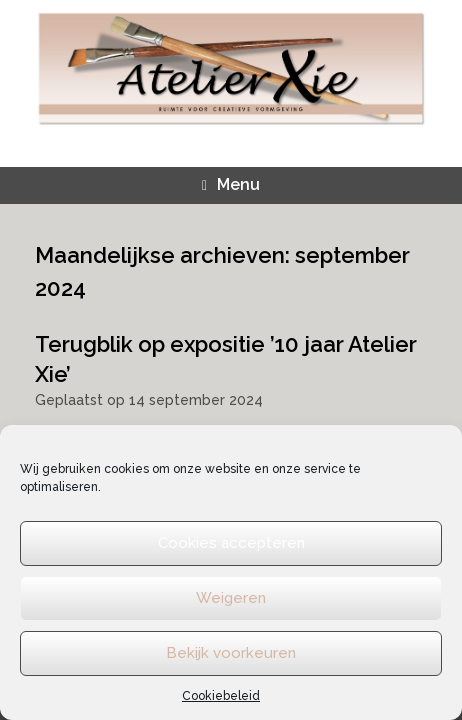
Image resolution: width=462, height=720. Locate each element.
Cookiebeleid (221, 696)
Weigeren (231, 598)
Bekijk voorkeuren (231, 653)
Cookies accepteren (231, 543)
